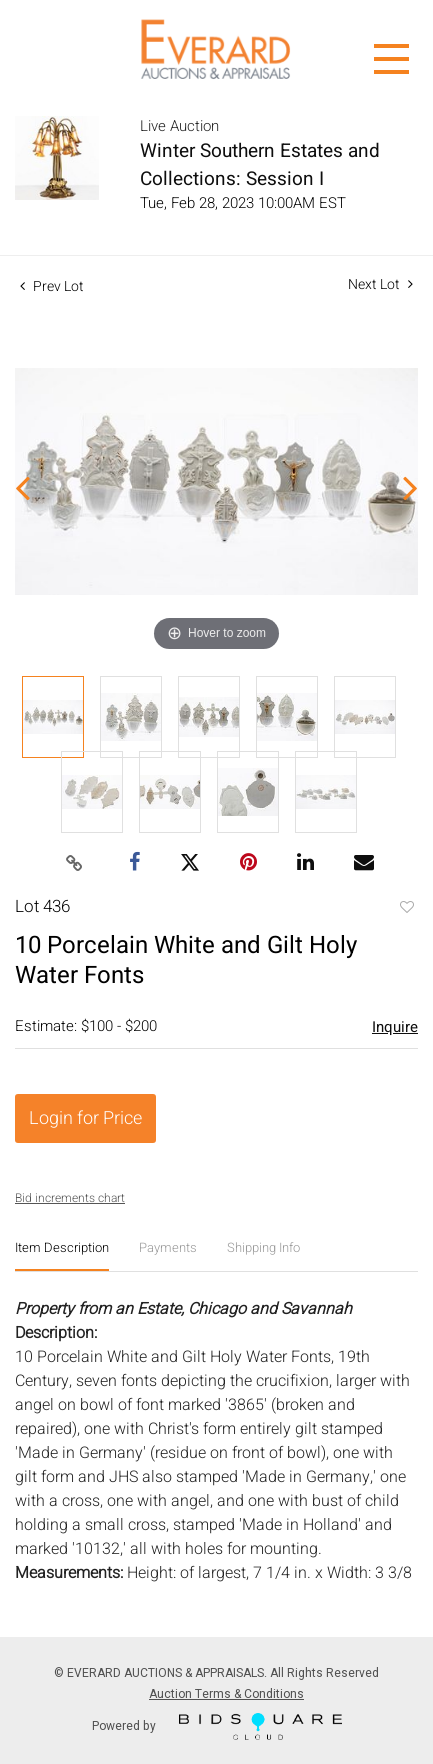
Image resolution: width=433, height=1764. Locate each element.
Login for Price (85, 1118)
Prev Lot (52, 286)
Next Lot (380, 284)
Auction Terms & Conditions (226, 1694)
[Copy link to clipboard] (74, 864)
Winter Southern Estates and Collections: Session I (260, 165)
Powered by (217, 1726)
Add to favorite (406, 909)
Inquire (395, 1027)
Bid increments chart (70, 1198)
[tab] (62, 1255)
